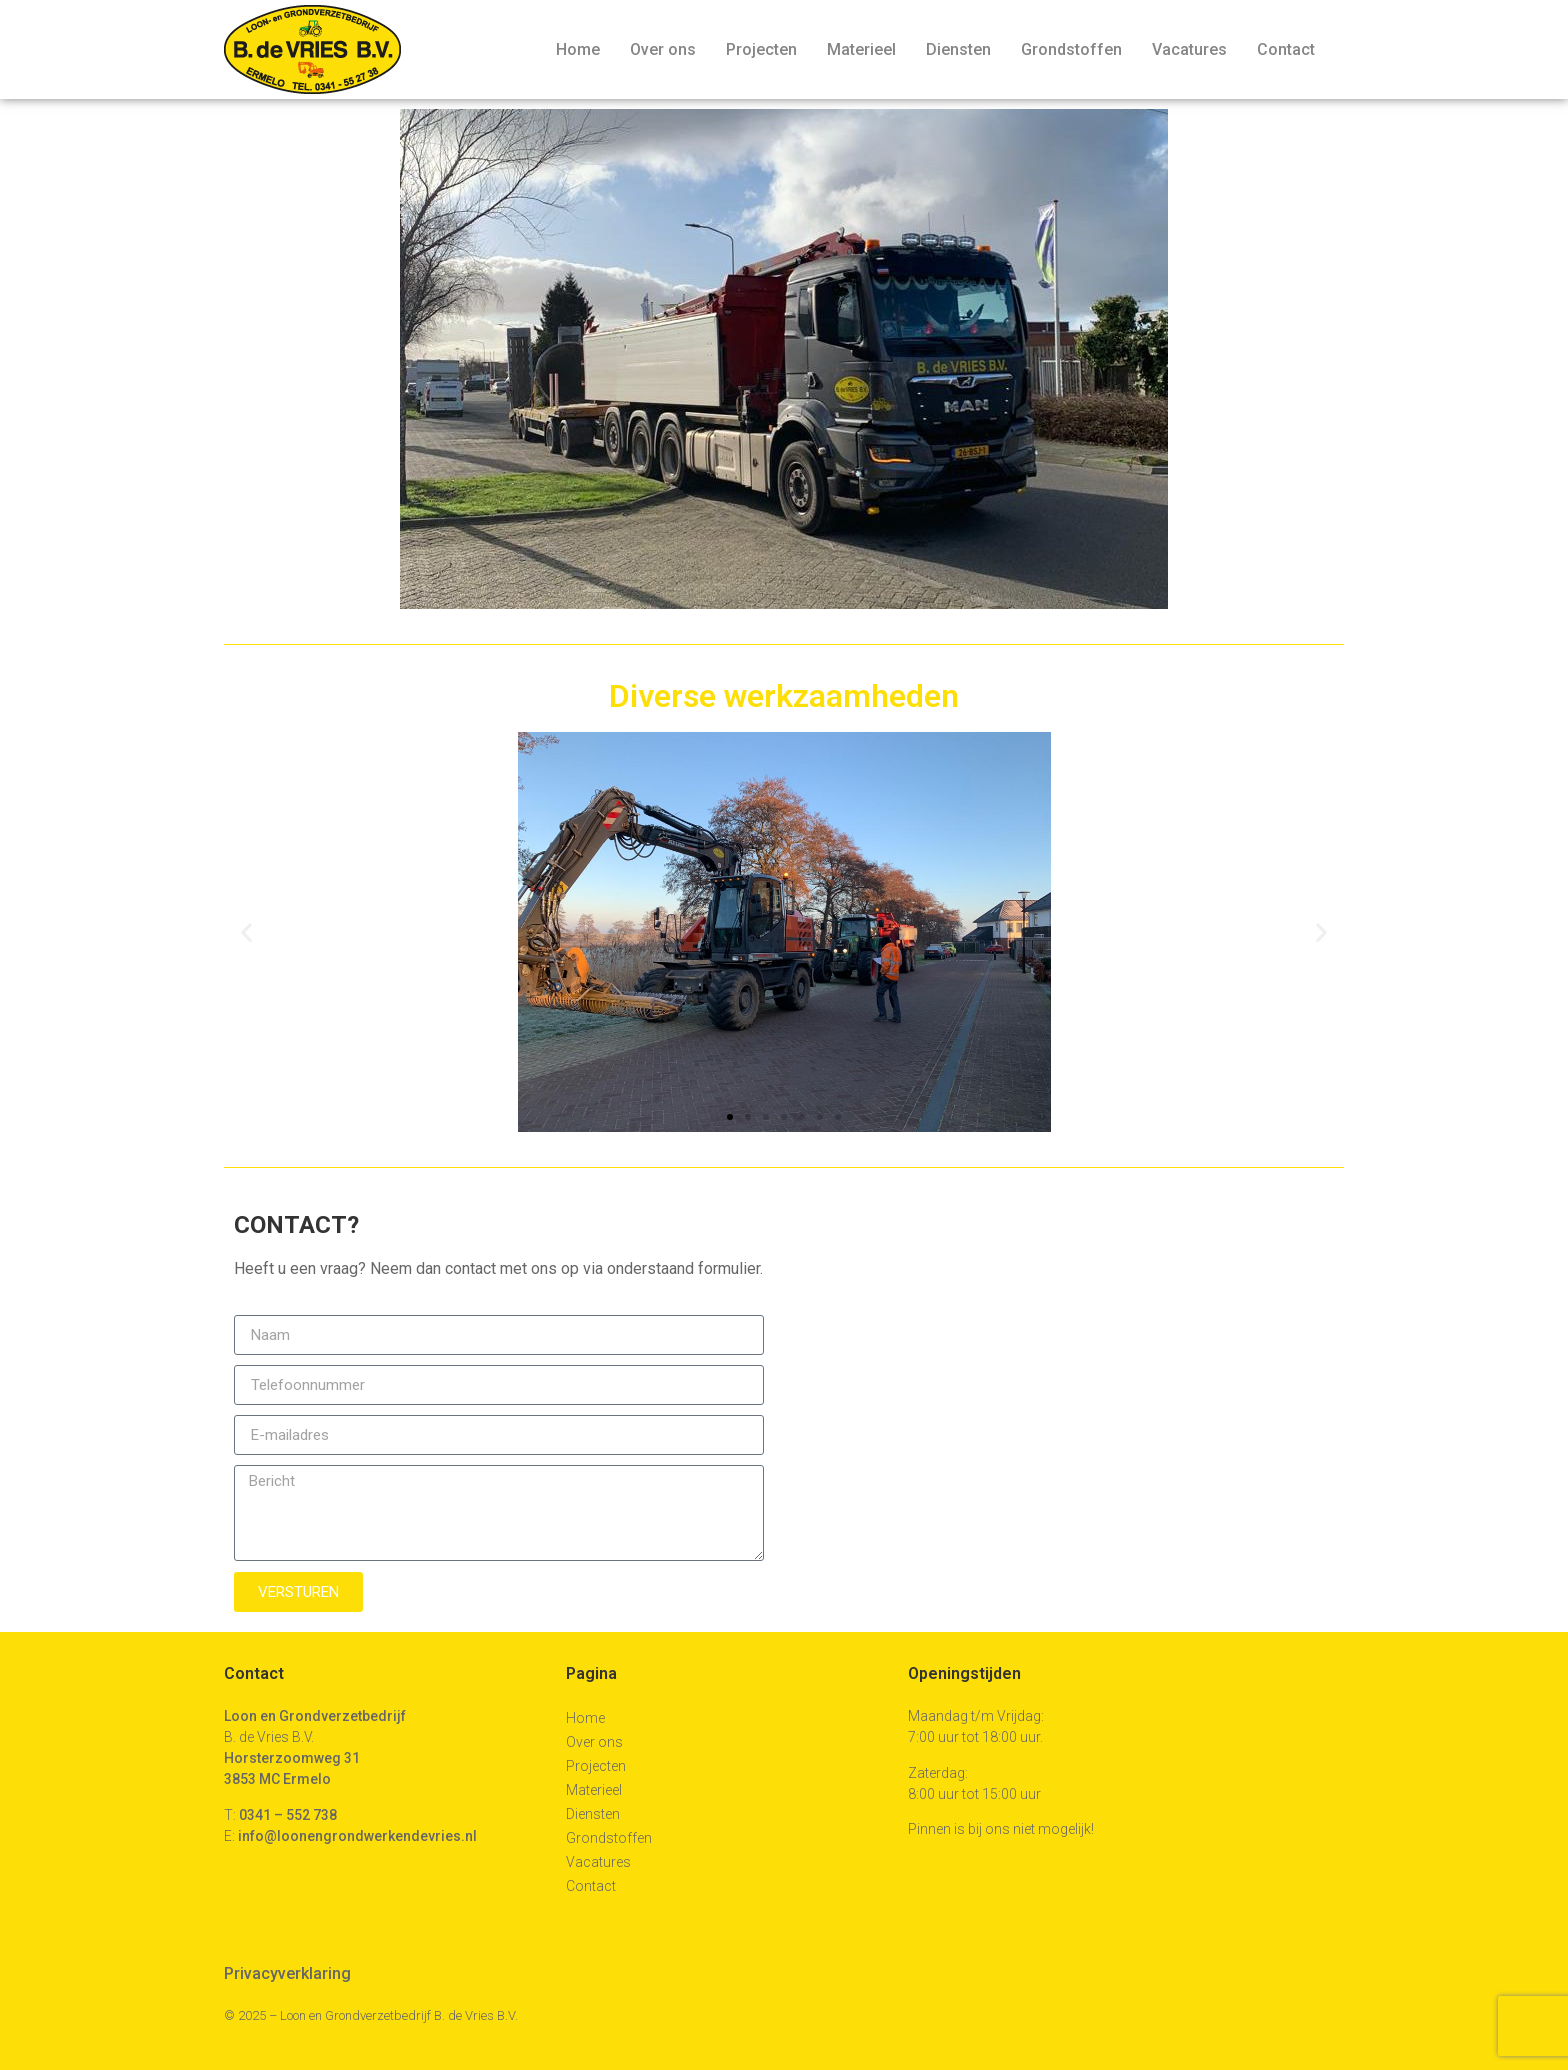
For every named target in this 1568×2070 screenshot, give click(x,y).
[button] (246, 932)
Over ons (663, 49)
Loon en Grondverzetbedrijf (315, 1716)
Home (578, 49)
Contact (1286, 49)
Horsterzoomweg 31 (292, 1758)
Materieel (861, 49)
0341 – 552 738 (288, 1815)
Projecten (761, 49)
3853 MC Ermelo (277, 1779)
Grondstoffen (1071, 49)
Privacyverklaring (287, 1973)
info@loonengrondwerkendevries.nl (357, 1836)
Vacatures (1189, 49)
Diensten (958, 49)
